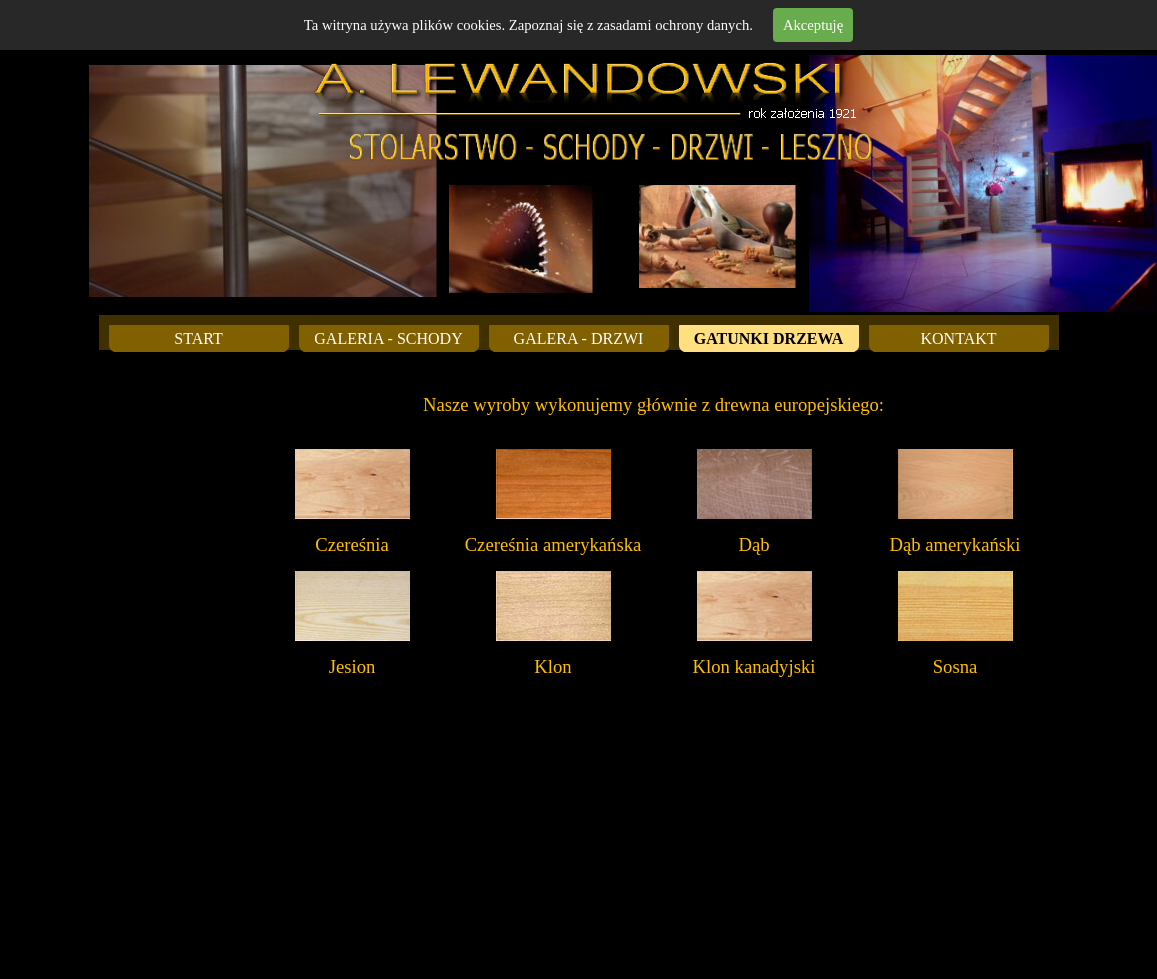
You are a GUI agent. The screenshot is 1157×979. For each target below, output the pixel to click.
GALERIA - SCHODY (388, 338)
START (198, 338)
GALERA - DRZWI (579, 338)
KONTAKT (958, 338)
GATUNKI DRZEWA (769, 338)
